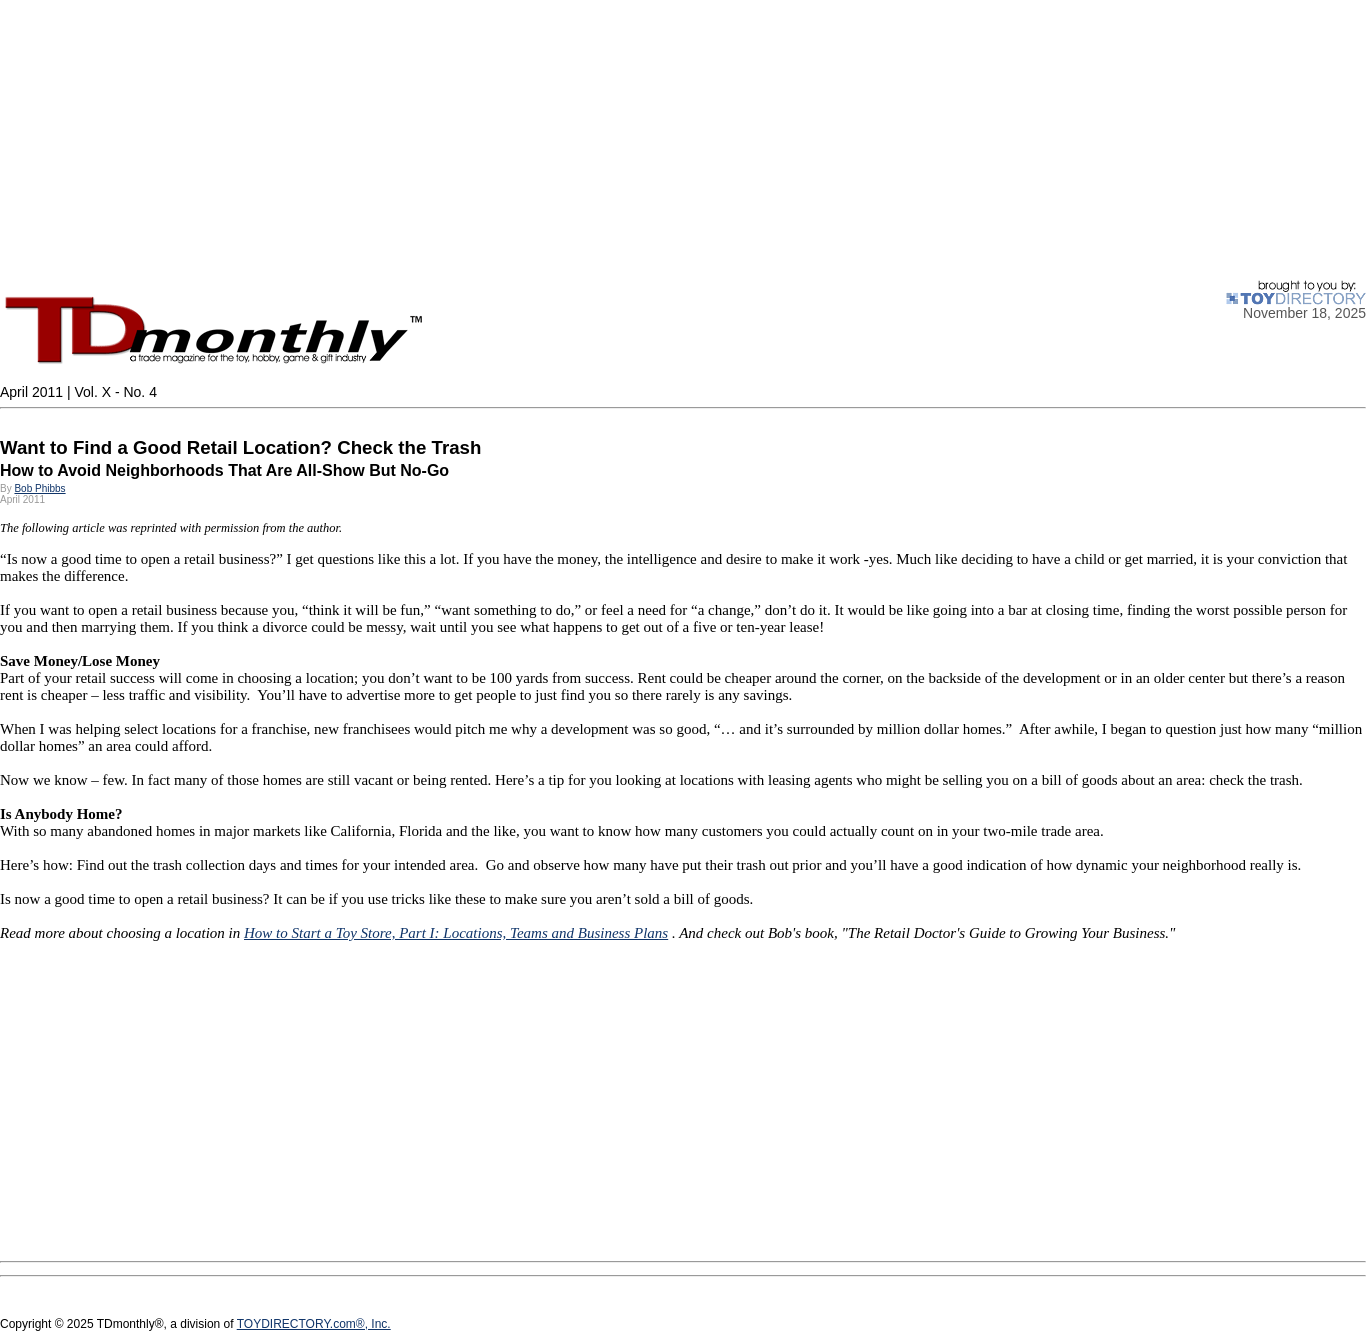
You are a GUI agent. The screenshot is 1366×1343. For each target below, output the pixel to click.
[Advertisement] (600, 140)
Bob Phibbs (39, 488)
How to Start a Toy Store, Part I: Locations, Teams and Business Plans (456, 933)
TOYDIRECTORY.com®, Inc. (314, 1324)
